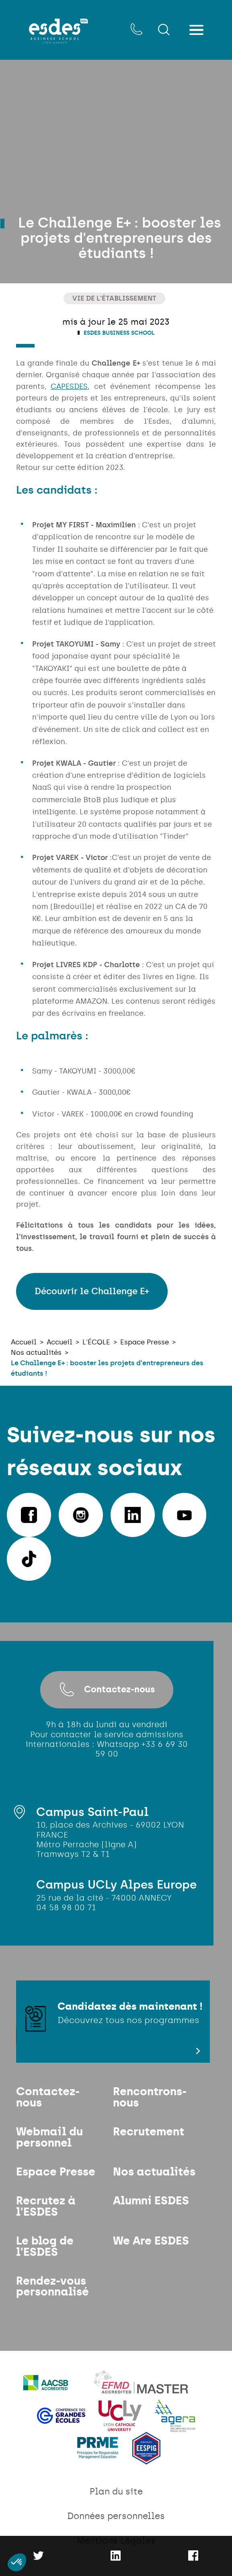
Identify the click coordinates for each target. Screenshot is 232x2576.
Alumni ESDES (152, 2207)
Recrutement (150, 2135)
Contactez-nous (107, 1690)
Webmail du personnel (50, 2141)
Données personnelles (116, 2528)
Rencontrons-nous (151, 2100)
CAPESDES (69, 386)
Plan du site (116, 2503)
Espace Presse (57, 2177)
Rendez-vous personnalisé (53, 2296)
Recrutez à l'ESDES (47, 2213)
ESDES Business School (118, 333)
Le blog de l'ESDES (45, 2255)
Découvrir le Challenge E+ (92, 1291)
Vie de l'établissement (114, 298)
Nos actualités (156, 2177)
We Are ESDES (151, 2249)
